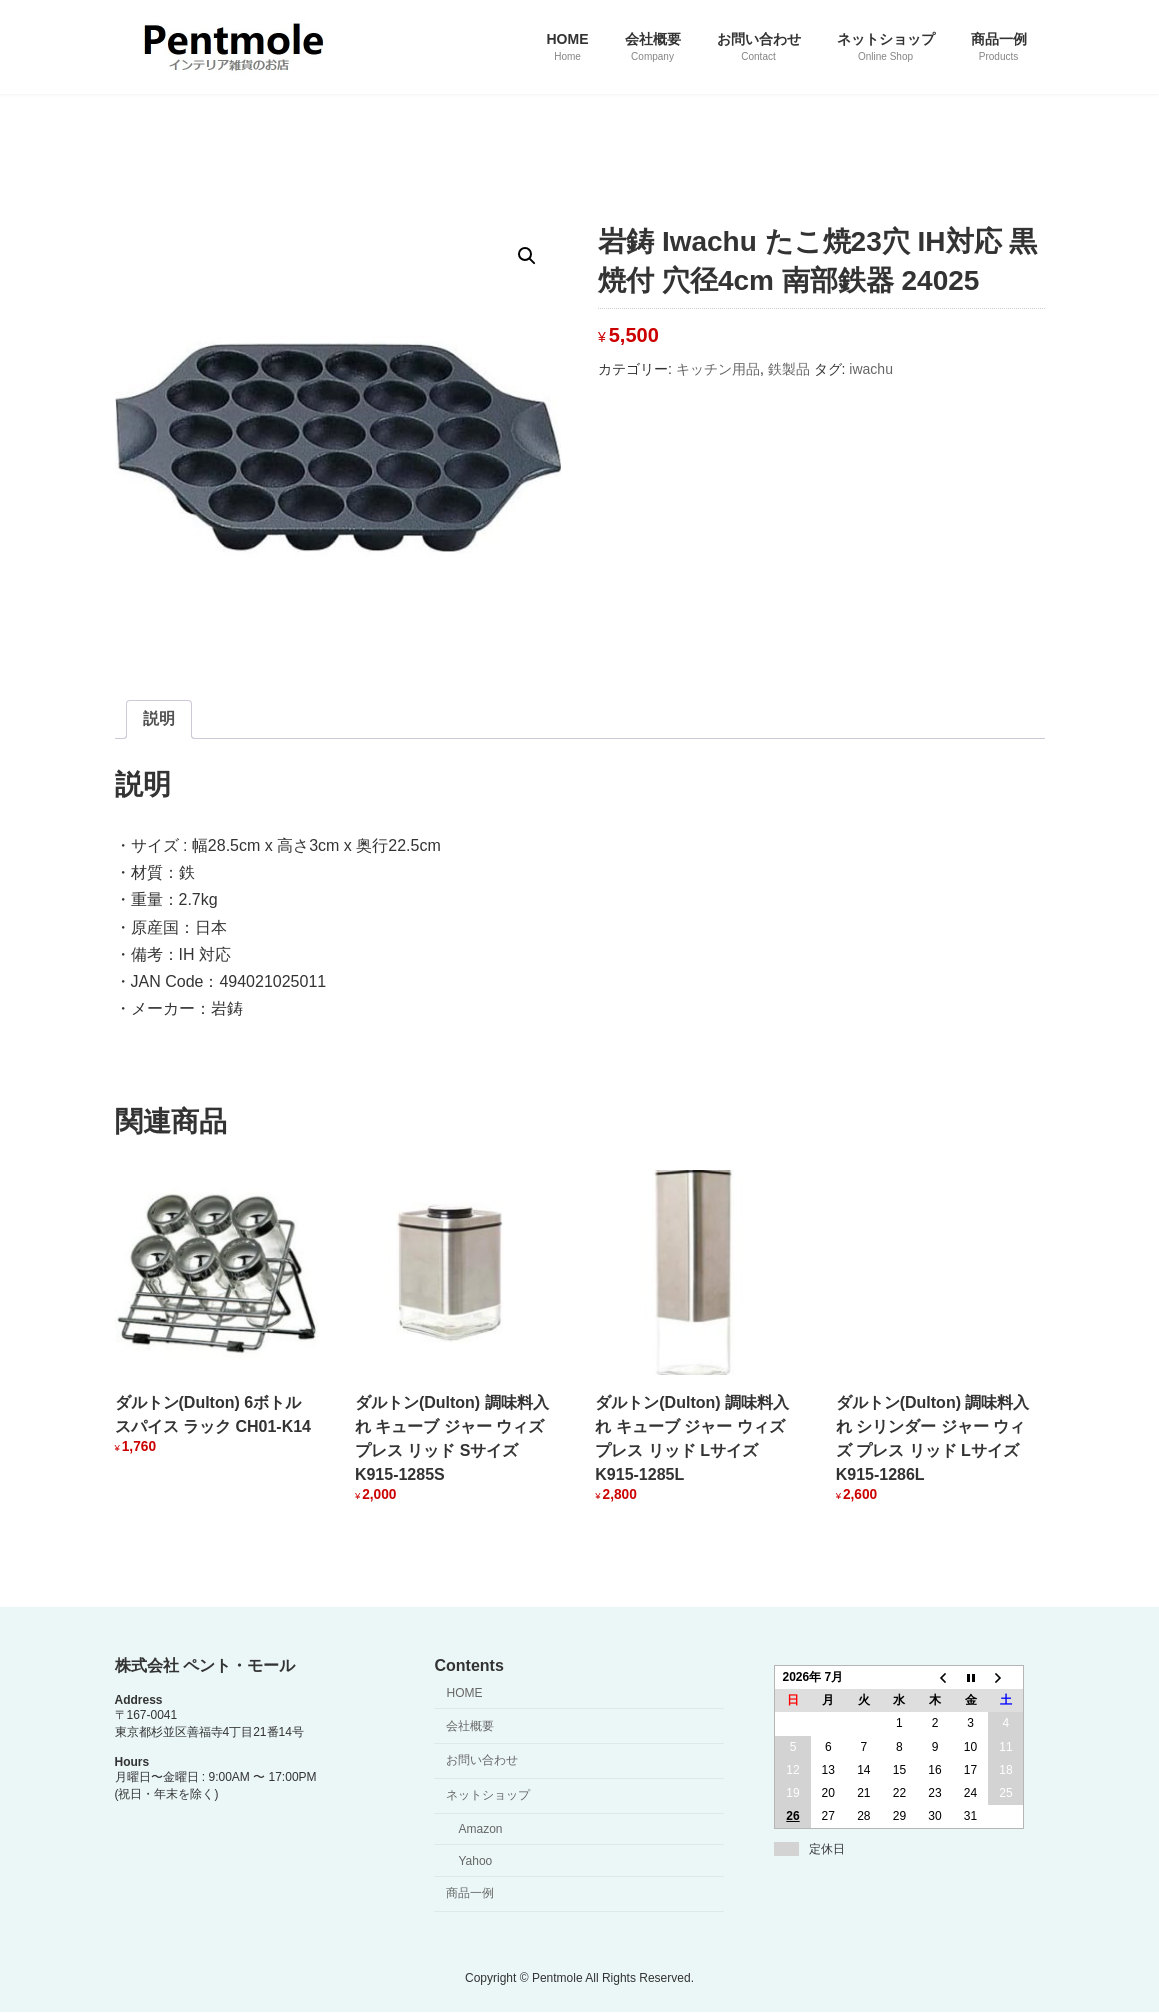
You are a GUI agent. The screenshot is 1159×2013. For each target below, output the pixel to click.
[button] (527, 256)
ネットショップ (488, 1795)
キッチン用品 (718, 369)
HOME (464, 1693)
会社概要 (470, 1726)
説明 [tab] (159, 718)
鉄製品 (789, 369)
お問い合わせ (482, 1761)
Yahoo (475, 1861)
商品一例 (470, 1894)
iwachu (871, 369)
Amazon (480, 1829)
